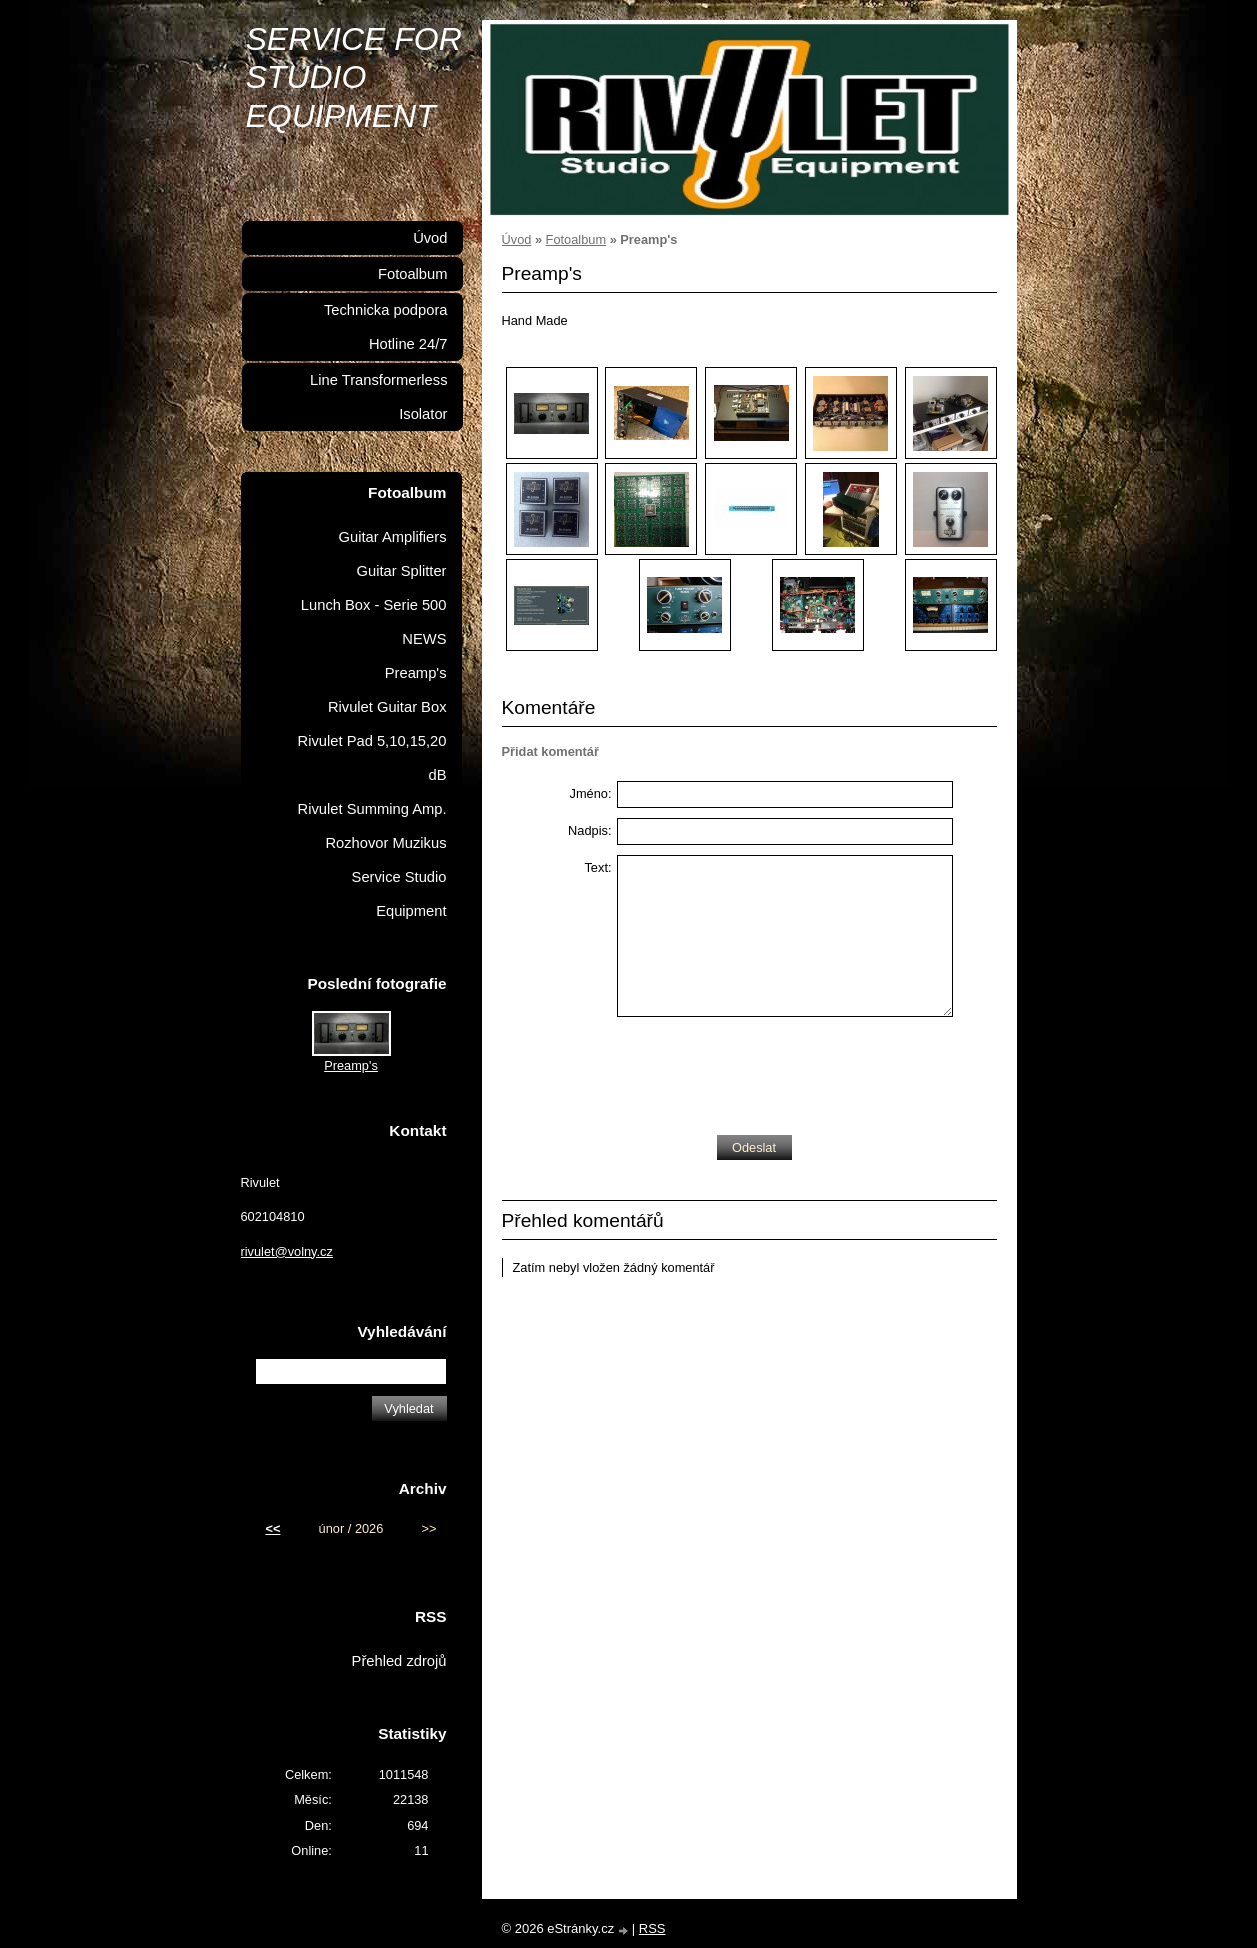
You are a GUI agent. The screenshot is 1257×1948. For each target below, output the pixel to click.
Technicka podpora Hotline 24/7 (386, 327)
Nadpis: (589, 830)
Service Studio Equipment (399, 894)
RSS (652, 1928)
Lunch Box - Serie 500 (374, 605)
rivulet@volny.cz (287, 1251)
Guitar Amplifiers (393, 537)
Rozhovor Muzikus (385, 843)
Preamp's (416, 673)
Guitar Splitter (402, 571)
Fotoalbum (576, 239)
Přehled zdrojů (399, 1661)
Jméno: (591, 793)
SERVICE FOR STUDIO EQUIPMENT (354, 77)
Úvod (517, 239)
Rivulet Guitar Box (387, 707)
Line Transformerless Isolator (378, 397)
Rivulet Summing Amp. (372, 809)
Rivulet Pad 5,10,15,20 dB (372, 758)
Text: (597, 867)
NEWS (424, 639)
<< (272, 1528)
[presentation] (769, 1071)
